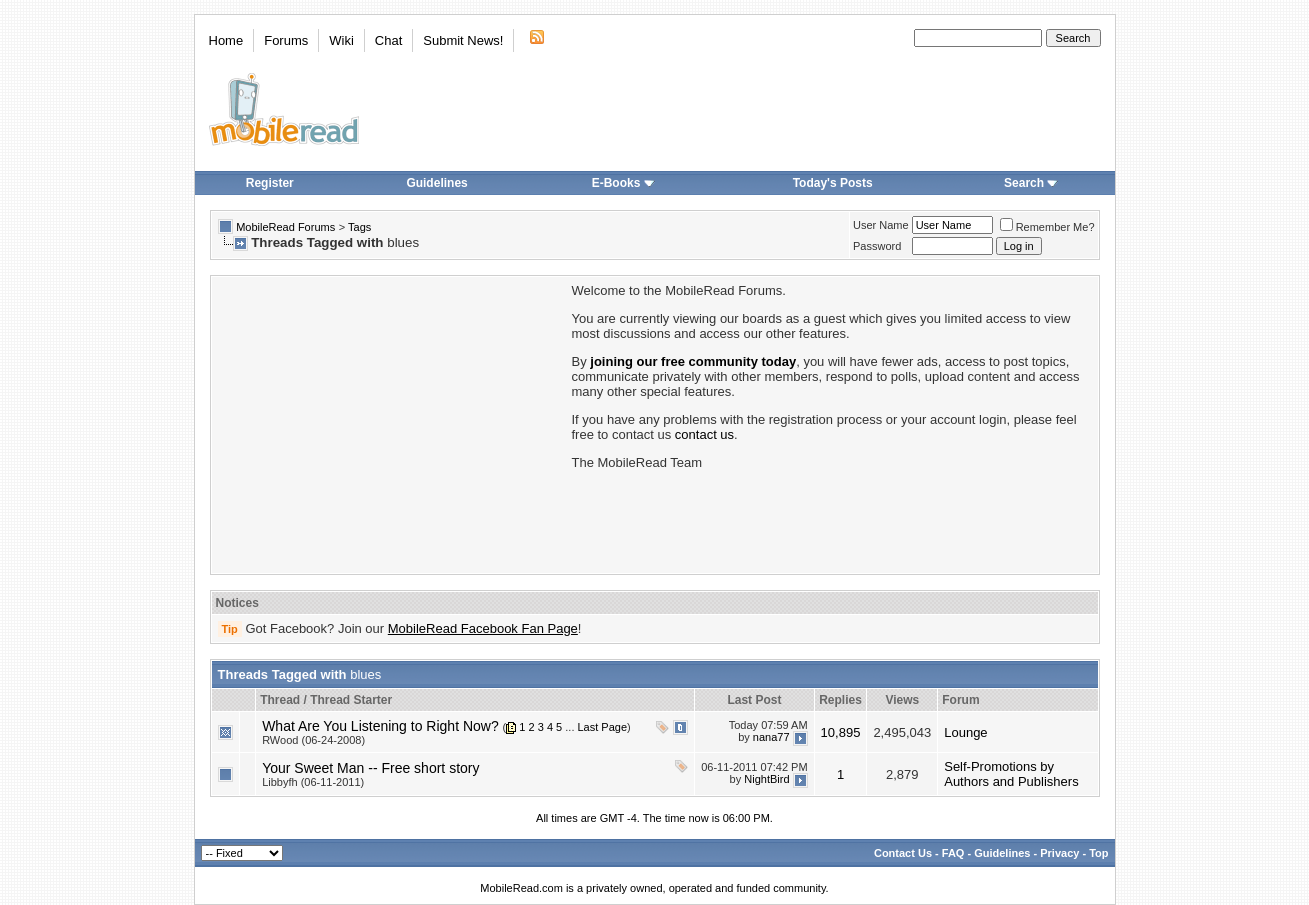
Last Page (603, 727)
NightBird (766, 779)
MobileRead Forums (285, 227)
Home (226, 40)
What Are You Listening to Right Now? (380, 726)
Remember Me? (1047, 227)
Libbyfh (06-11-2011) (313, 782)
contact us (704, 434)
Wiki (341, 40)
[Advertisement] (390, 423)
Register (270, 183)
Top (1098, 853)
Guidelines (436, 183)
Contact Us (903, 853)
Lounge (965, 732)
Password (877, 246)
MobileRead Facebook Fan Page (483, 628)
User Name (881, 225)
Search (1031, 183)
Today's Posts (833, 183)
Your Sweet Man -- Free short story (370, 768)
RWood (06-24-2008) (313, 740)
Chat (388, 40)
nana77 (771, 737)
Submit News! (463, 40)
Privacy (1059, 853)
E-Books (623, 183)
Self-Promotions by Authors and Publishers (1011, 774)
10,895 (841, 732)
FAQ (953, 853)
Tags (359, 227)
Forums (286, 40)
